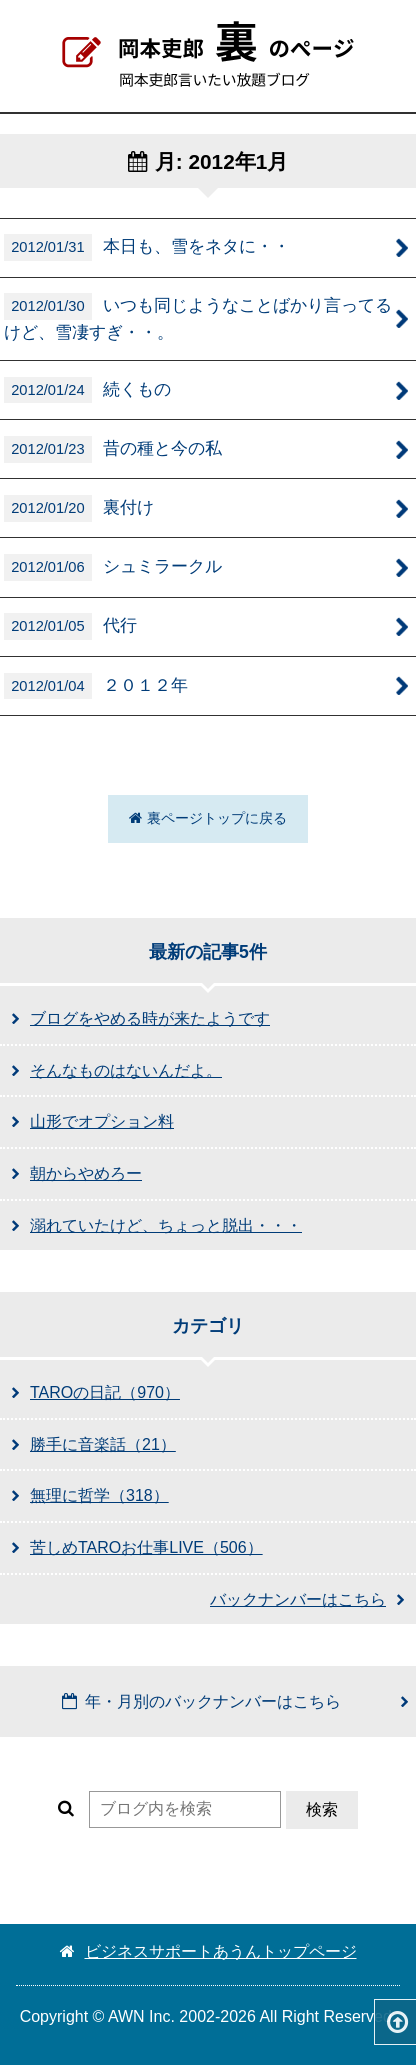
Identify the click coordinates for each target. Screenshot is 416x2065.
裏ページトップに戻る (208, 818)
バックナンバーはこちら (298, 1599)
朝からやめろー (86, 1173)
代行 (70, 626)
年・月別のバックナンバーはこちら (201, 1701)
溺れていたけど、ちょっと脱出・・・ (166, 1225)
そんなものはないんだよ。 (126, 1070)
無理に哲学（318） (99, 1495)
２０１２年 (96, 686)
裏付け (79, 508)
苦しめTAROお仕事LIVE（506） (146, 1547)
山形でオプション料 (102, 1121)
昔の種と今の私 (113, 449)
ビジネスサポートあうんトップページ (208, 1951)
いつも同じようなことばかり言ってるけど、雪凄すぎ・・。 (198, 317)
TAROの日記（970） (105, 1392)
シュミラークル (113, 567)
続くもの (87, 390)
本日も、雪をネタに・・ (147, 247)
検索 (322, 1809)
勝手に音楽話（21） (103, 1444)
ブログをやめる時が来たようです (150, 1018)
